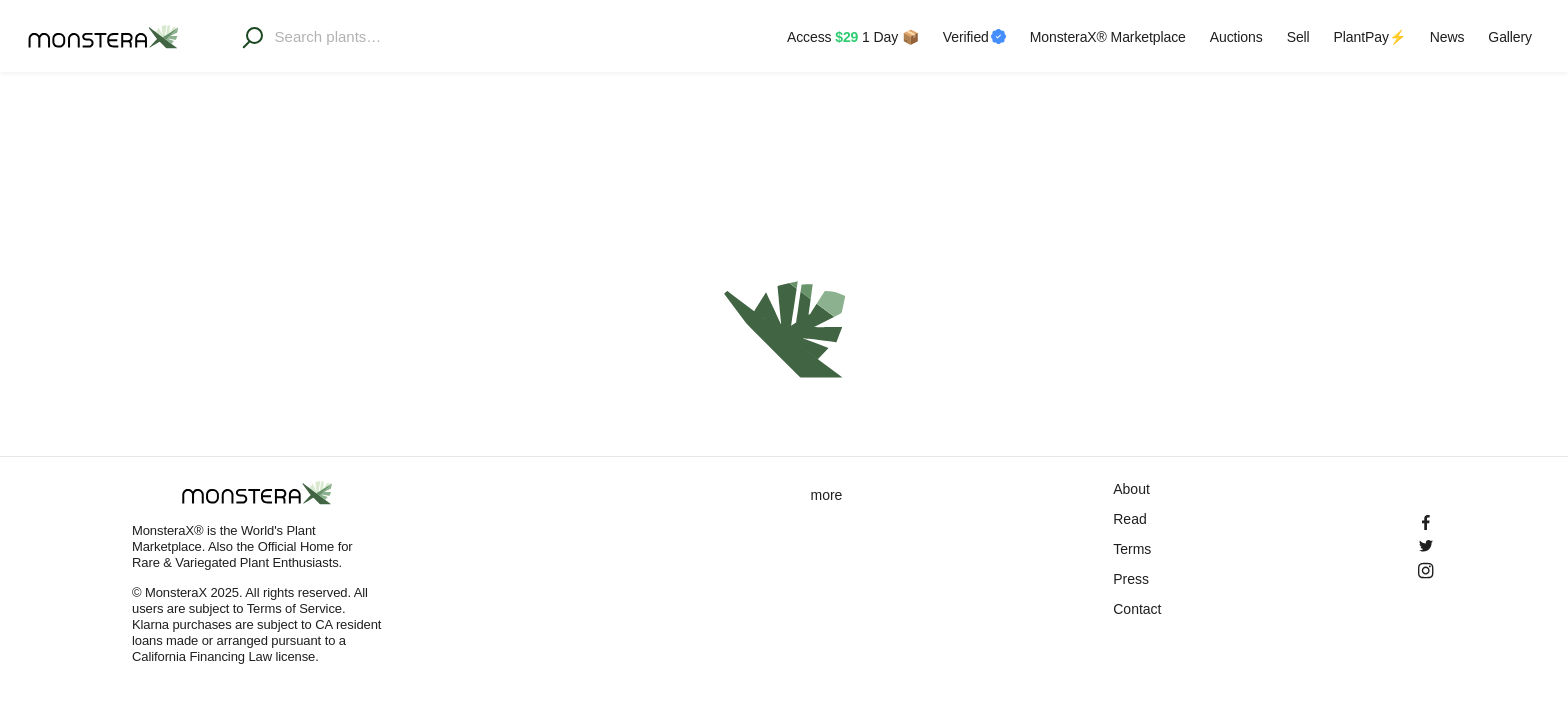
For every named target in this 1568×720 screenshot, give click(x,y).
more (827, 495)
